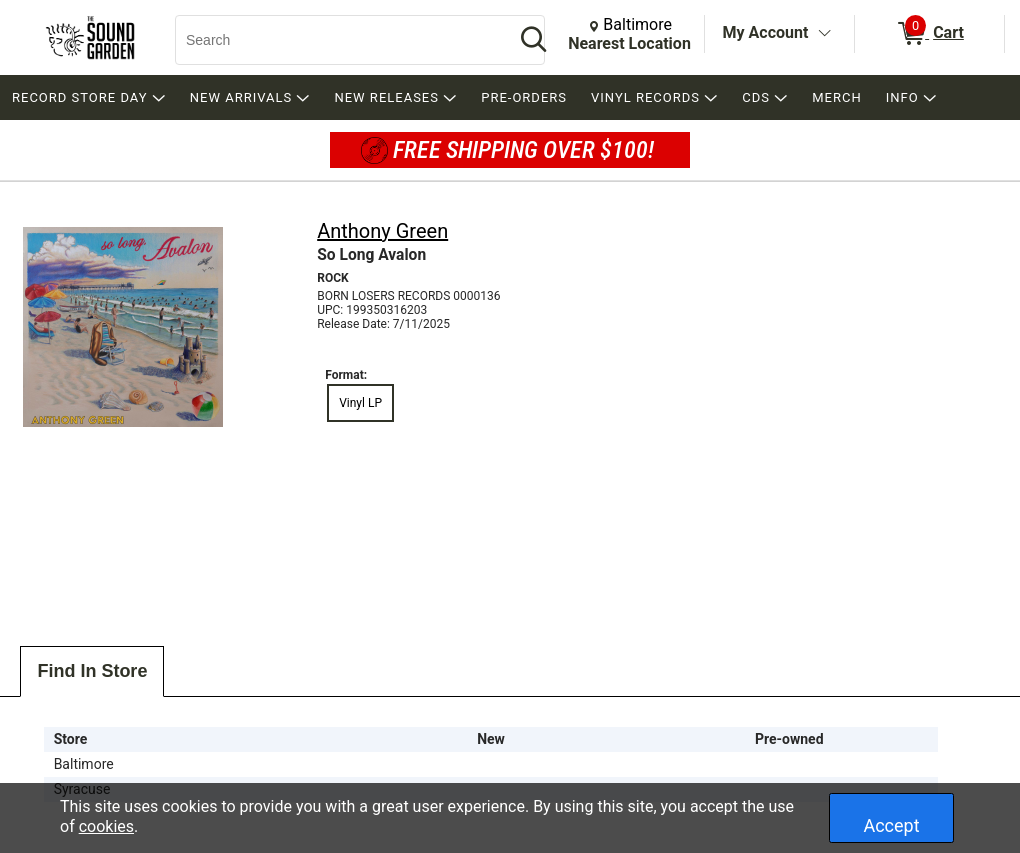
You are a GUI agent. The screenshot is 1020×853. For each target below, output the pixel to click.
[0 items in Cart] (929, 34)
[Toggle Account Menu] (824, 34)
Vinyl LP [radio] (360, 403)
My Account (766, 32)
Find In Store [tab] (92, 671)
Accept (891, 825)
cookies (106, 826)
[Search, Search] (335, 40)
